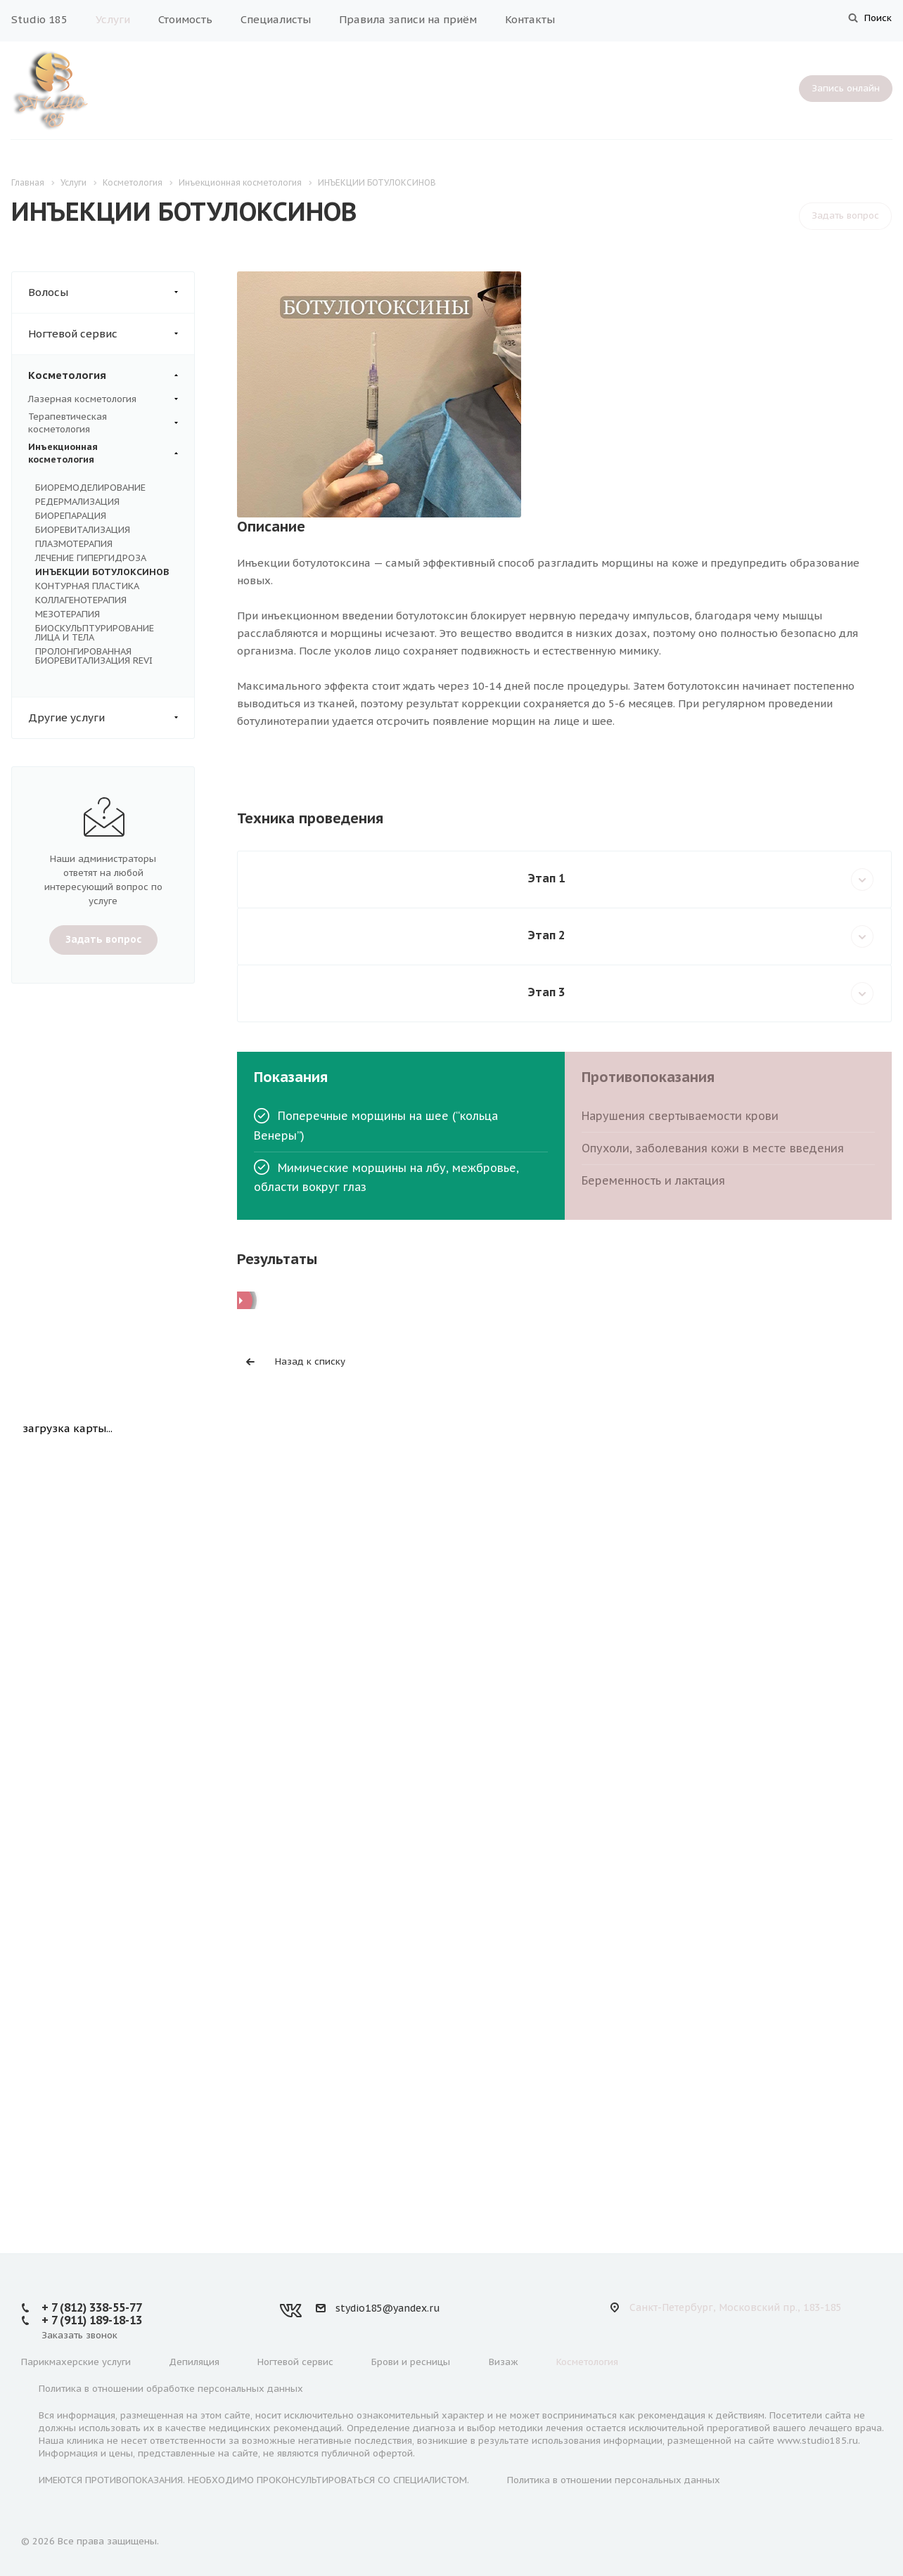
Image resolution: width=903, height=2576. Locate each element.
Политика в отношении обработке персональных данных (171, 2389)
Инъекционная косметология (103, 453)
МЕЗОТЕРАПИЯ (67, 614)
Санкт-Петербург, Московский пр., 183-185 (735, 2307)
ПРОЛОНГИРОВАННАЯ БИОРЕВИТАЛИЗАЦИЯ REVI (94, 655)
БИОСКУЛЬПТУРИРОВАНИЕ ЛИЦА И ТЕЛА (94, 632)
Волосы (111, 292)
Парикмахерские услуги (76, 2362)
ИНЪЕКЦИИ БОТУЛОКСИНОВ (102, 572)
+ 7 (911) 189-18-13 (91, 2320)
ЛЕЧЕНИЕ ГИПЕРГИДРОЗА (90, 558)
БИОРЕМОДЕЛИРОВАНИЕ (90, 488)
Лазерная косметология (103, 399)
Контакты (530, 19)
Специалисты (276, 19)
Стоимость (185, 19)
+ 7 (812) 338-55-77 (91, 2307)
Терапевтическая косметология (103, 423)
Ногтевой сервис (111, 334)
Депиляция (194, 2362)
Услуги (113, 19)
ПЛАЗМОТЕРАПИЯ (74, 544)
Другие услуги (111, 717)
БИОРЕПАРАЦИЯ (70, 516)
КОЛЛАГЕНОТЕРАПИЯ (81, 600)
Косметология (111, 375)
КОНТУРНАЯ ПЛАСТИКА (87, 586)
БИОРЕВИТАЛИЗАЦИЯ (82, 530)
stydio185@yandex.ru (387, 2308)
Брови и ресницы (410, 2362)
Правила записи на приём (408, 19)
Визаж (503, 2362)
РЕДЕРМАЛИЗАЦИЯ (77, 502)
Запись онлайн (846, 88)
